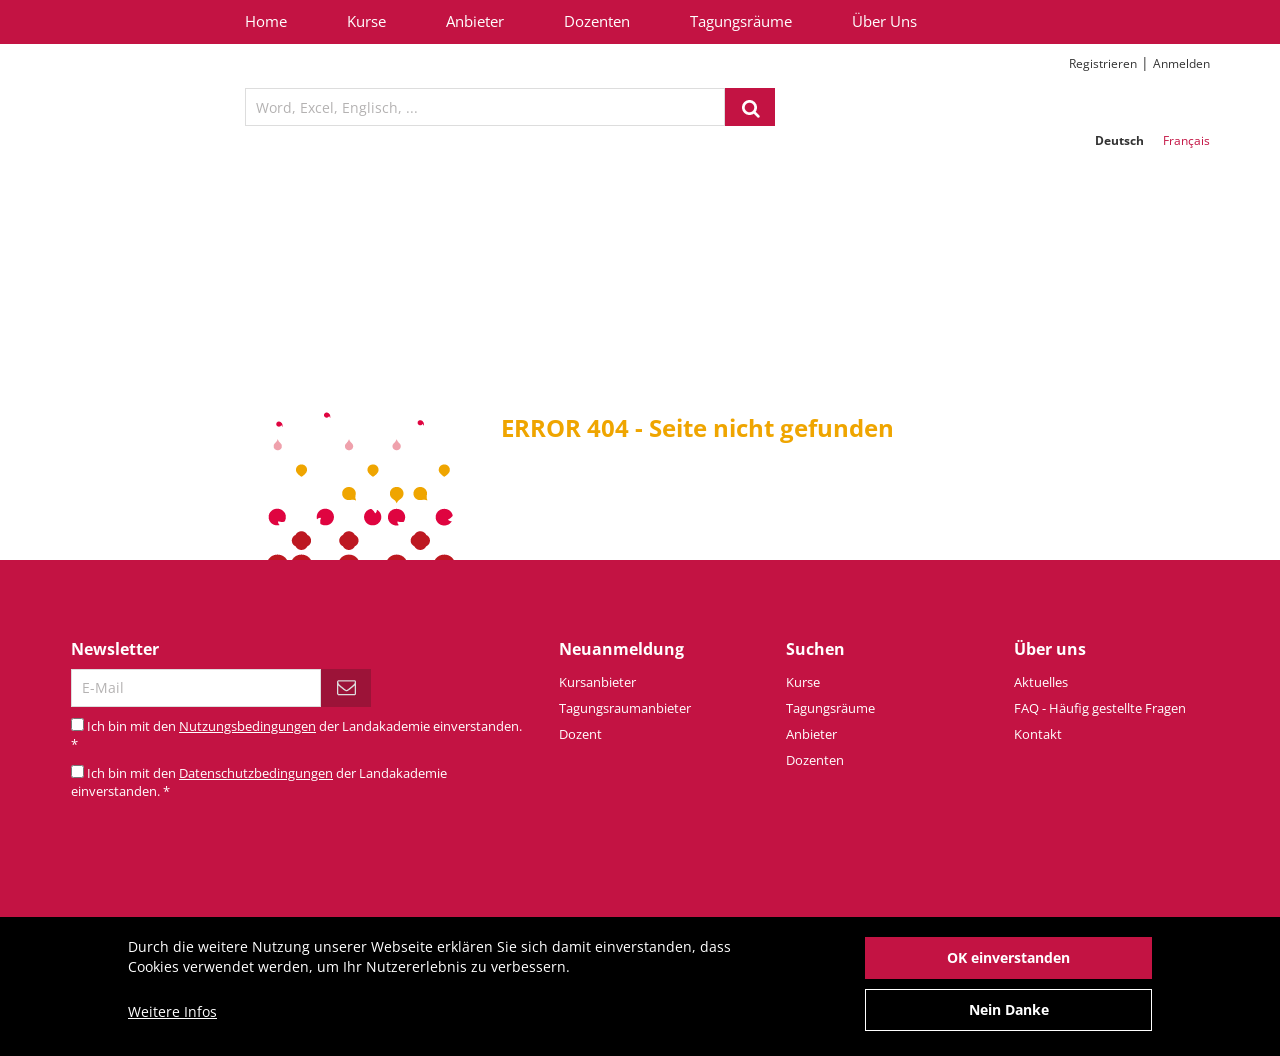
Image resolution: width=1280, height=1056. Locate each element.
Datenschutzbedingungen (256, 773)
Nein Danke (1009, 1019)
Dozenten (597, 21)
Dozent (580, 734)
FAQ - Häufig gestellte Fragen (1100, 708)
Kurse (366, 21)
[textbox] (485, 107)
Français (1186, 140)
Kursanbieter (597, 682)
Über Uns (884, 21)
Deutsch (1119, 140)
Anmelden (1181, 63)
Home (266, 21)
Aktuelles (1041, 682)
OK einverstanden (1008, 967)
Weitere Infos (172, 1021)
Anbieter (475, 21)
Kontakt (1038, 734)
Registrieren (1103, 63)
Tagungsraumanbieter (625, 708)
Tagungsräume (741, 21)
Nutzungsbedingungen (247, 726)
